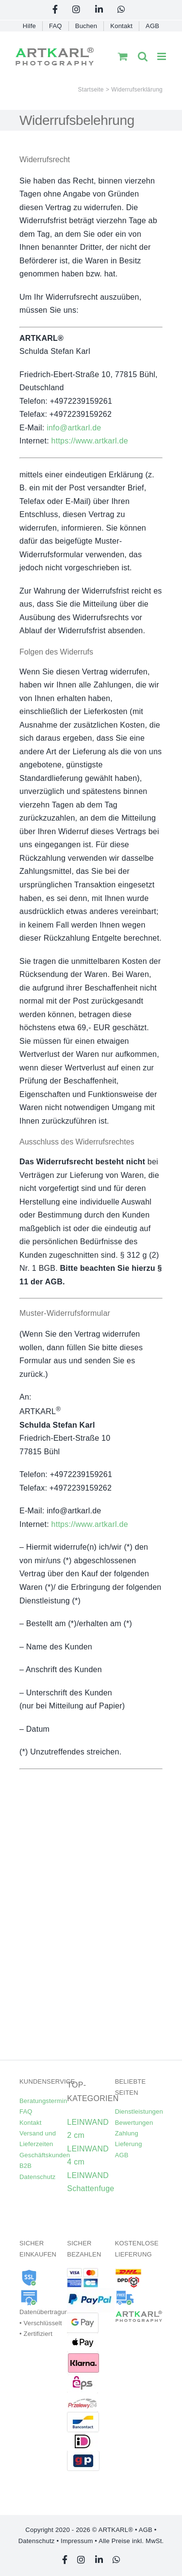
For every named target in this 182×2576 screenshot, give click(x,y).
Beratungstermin (43, 2100)
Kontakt (30, 2122)
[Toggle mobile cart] (123, 56)
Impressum (77, 2541)
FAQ (26, 2111)
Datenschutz (37, 2176)
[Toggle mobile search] (143, 56)
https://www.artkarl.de (89, 441)
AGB (122, 2155)
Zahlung (126, 2133)
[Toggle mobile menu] (162, 56)
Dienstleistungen (139, 2111)
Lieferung (128, 2144)
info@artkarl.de (74, 428)
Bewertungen (134, 2122)
